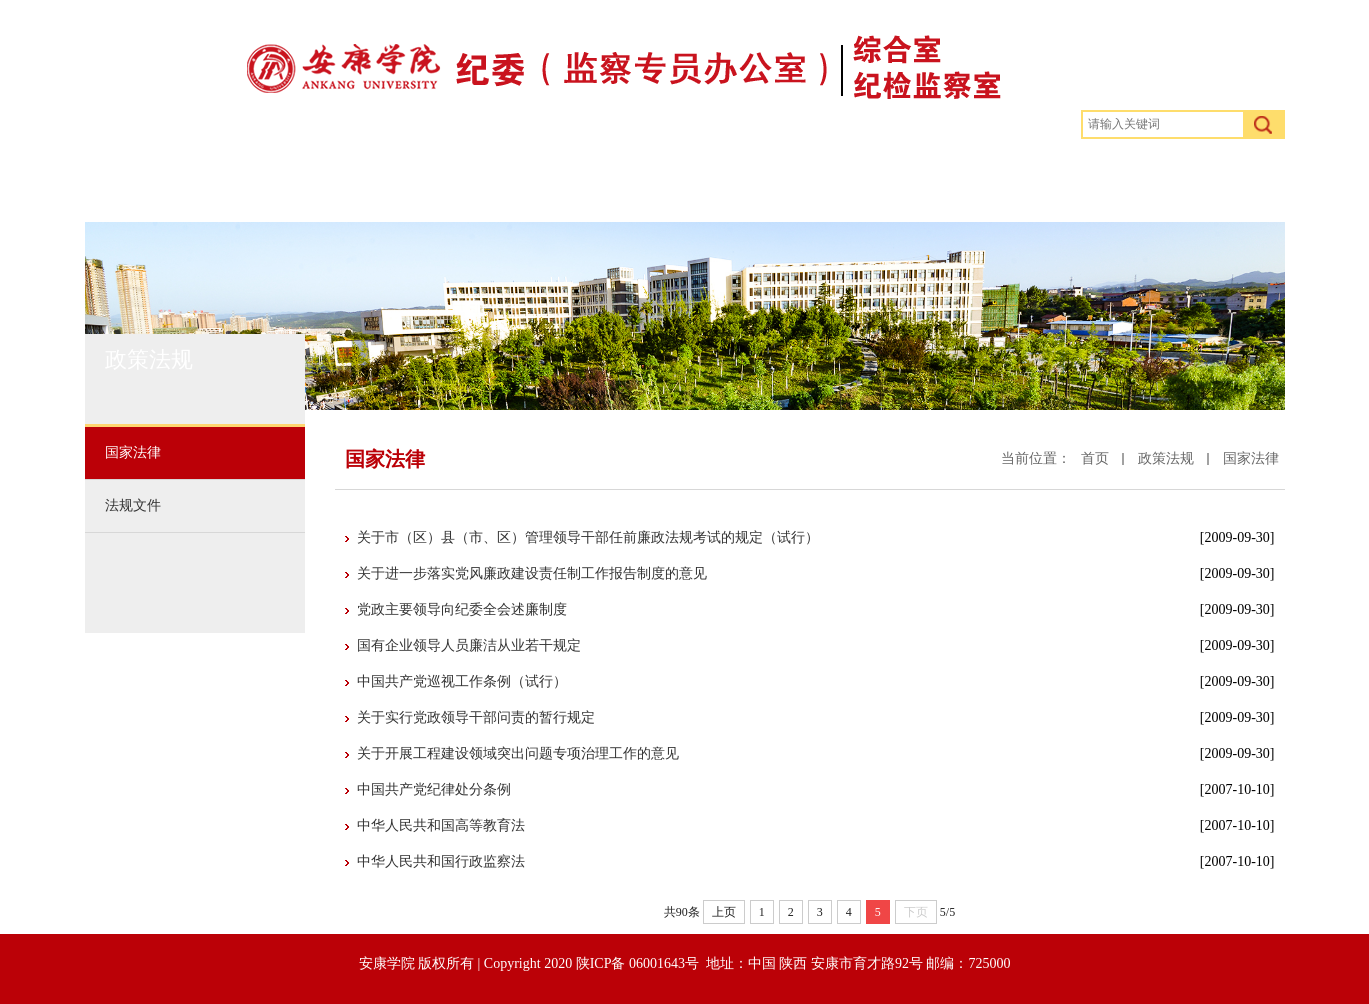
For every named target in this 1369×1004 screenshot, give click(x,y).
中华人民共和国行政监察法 (441, 861)
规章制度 (607, 185)
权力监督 (903, 185)
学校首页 (1199, 185)
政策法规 (459, 185)
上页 (724, 912)
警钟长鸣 (755, 185)
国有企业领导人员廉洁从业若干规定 (469, 645)
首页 (181, 185)
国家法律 (1251, 458)
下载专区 (1051, 185)
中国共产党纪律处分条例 (434, 789)
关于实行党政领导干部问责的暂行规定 (476, 717)
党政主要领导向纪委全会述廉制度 (462, 609)
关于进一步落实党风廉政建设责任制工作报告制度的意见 (532, 573)
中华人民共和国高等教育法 (441, 825)
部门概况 (311, 185)
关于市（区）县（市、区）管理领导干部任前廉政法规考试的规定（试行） (588, 537)
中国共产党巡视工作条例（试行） (462, 681)
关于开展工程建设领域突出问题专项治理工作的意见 (518, 753)
